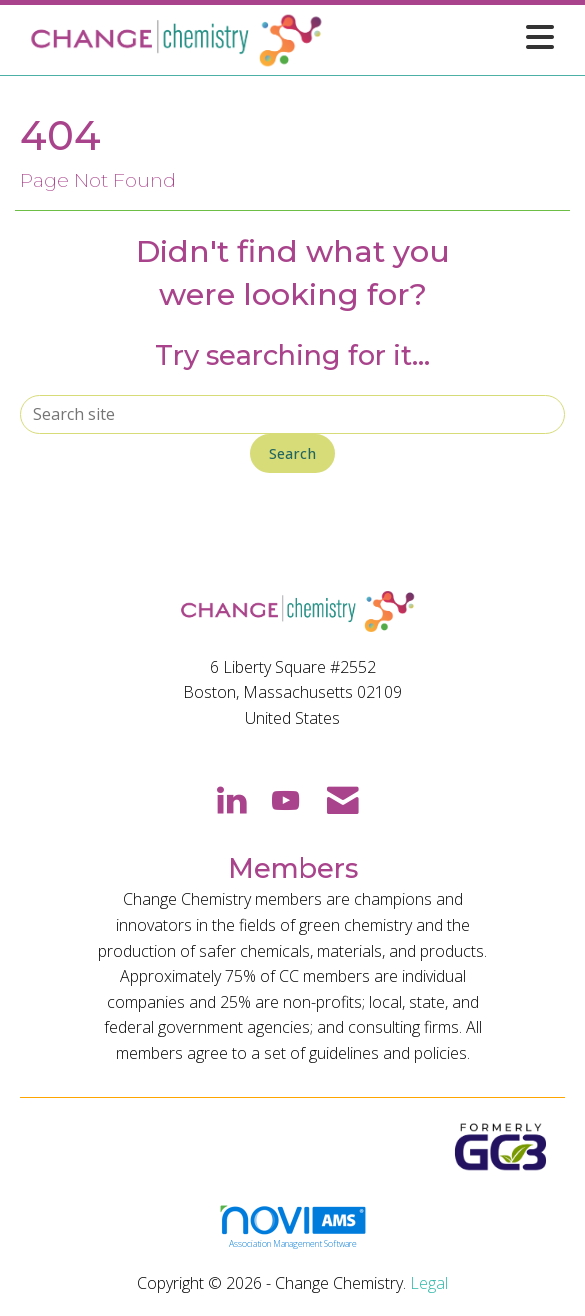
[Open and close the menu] (445, 36)
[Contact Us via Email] (343, 799)
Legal (429, 1283)
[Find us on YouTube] (285, 799)
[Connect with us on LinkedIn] (230, 799)
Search (292, 453)
